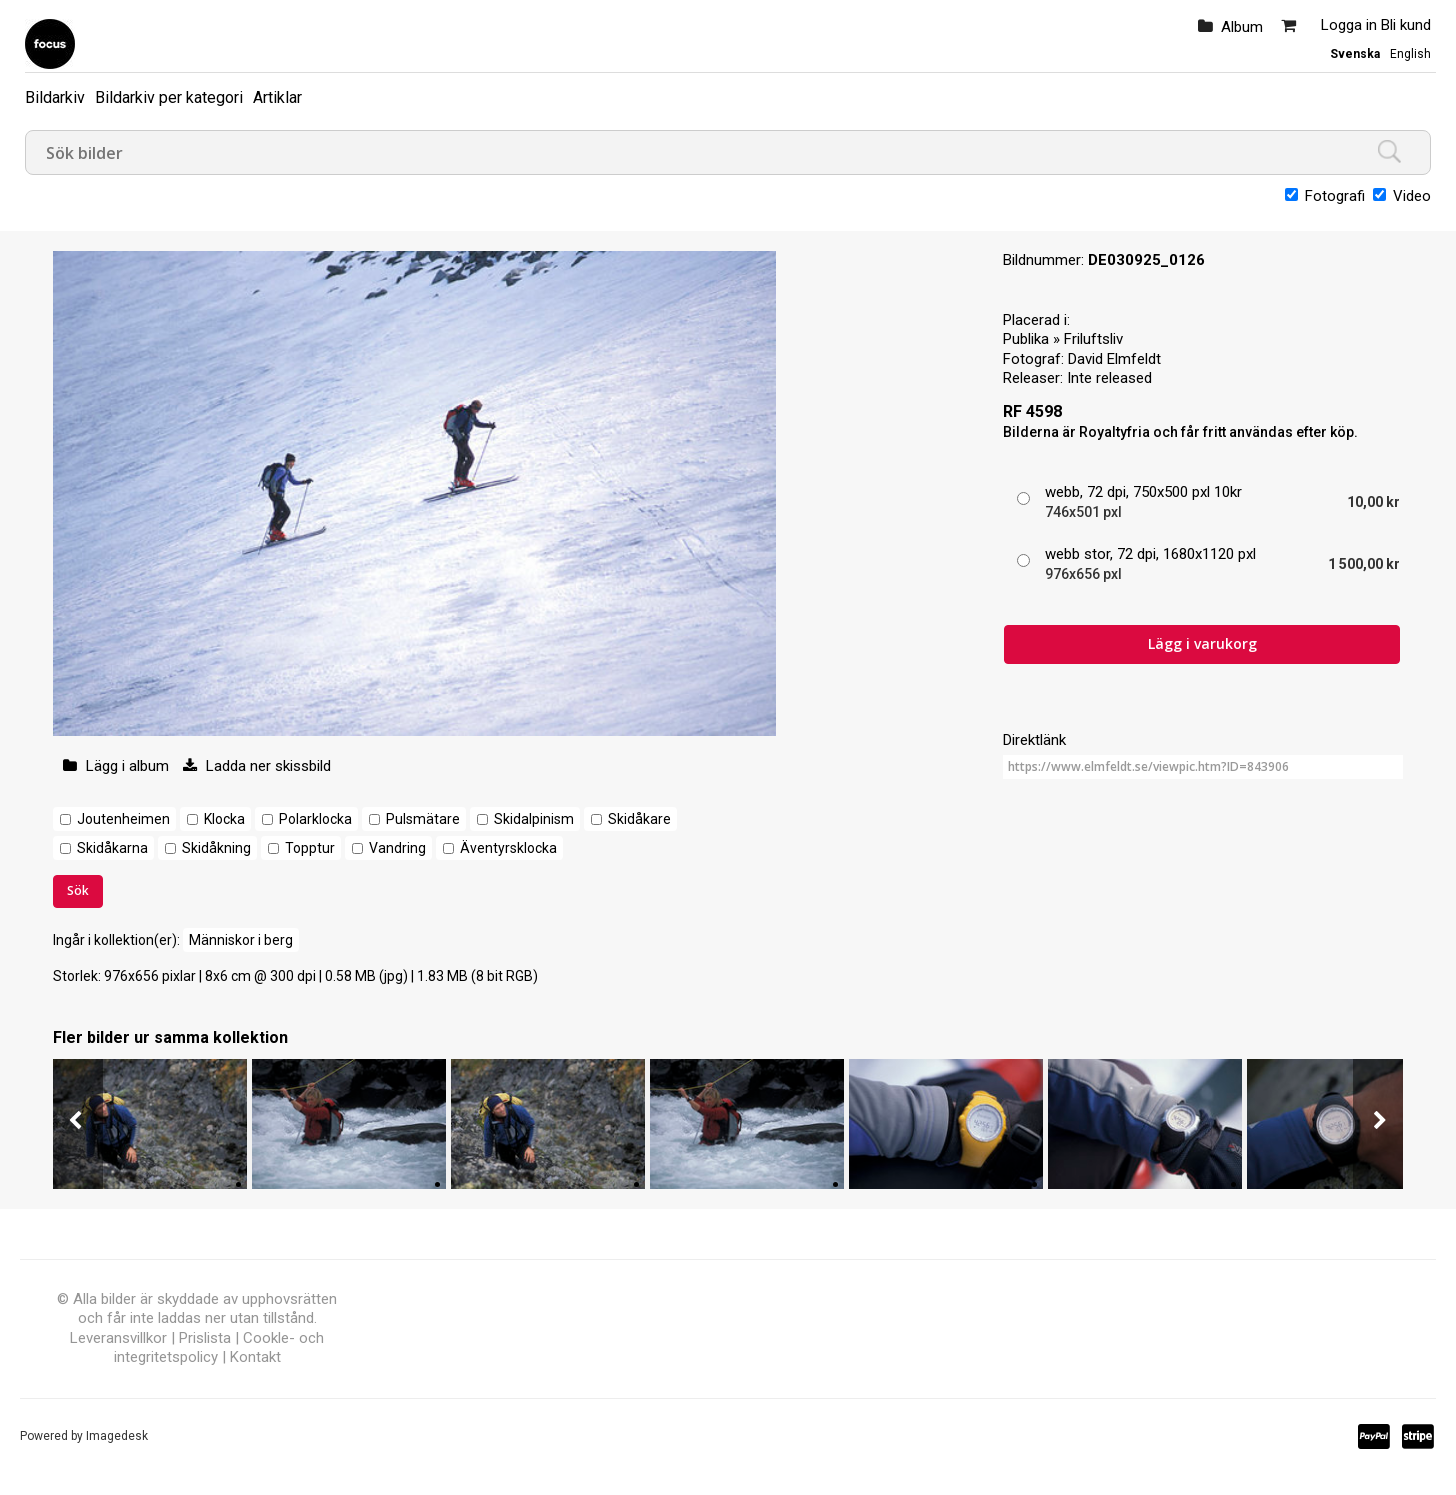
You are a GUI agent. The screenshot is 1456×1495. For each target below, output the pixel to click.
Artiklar (277, 97)
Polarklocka (315, 819)
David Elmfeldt (1114, 359)
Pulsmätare (423, 819)
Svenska (1355, 54)
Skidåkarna (112, 848)
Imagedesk (117, 1436)
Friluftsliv (1093, 339)
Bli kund (1406, 25)
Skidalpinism (534, 819)
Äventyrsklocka (508, 848)
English (1410, 54)
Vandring (397, 848)
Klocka (224, 819)
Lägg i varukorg (1202, 643)
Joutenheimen (123, 819)
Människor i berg (241, 940)
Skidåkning (216, 848)
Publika (1026, 339)
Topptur (310, 848)
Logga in (1349, 25)
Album (1242, 27)
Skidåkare (639, 819)
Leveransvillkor (118, 1338)
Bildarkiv (55, 97)
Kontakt (255, 1357)
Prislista (205, 1338)
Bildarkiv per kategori (169, 97)
